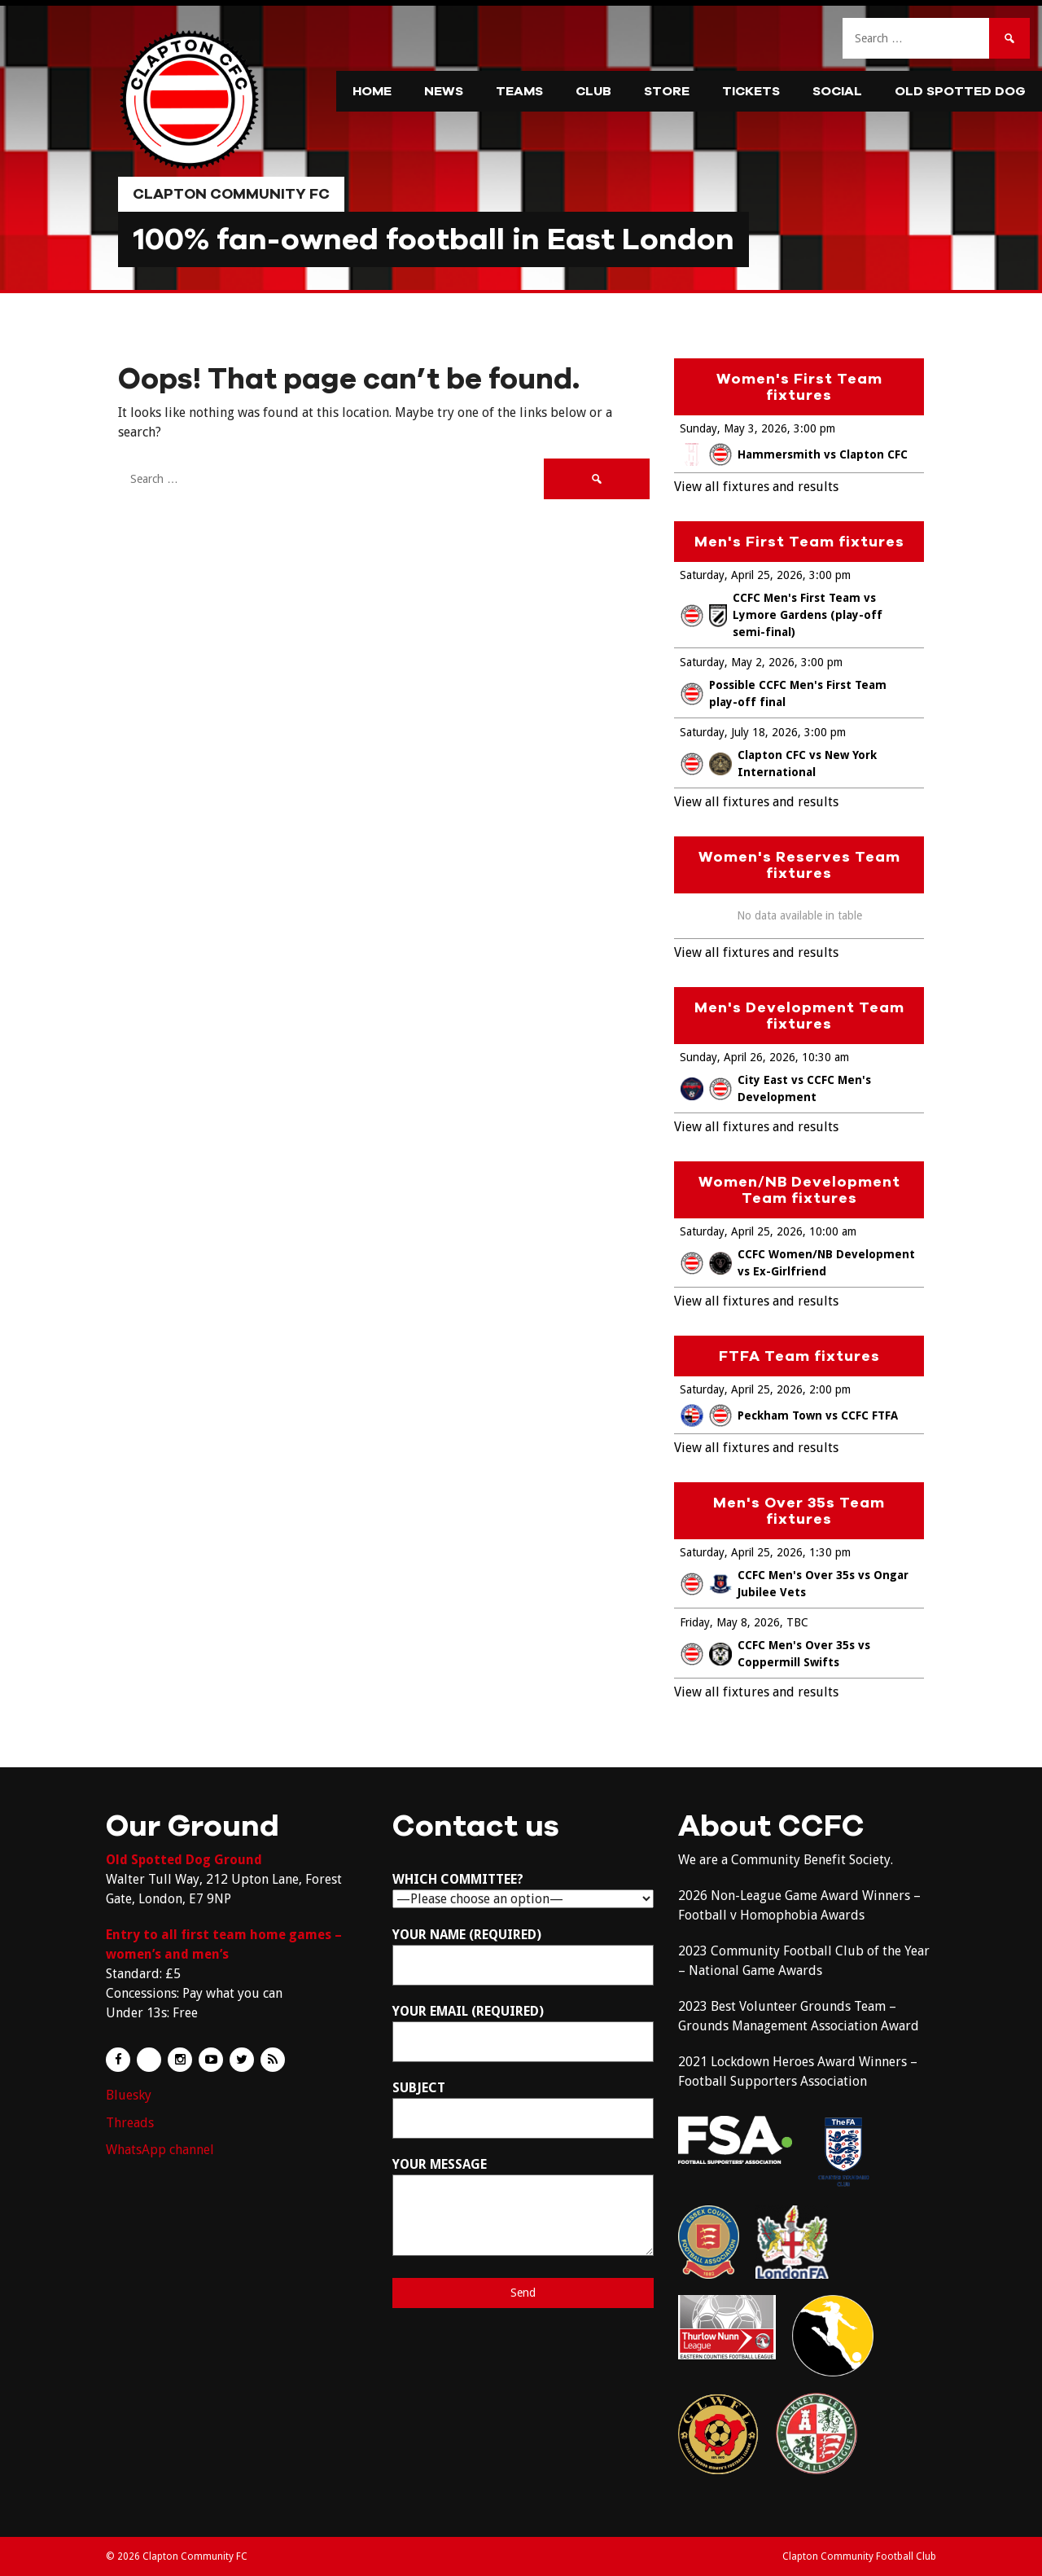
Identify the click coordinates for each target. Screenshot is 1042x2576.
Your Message (523, 2206)
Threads (130, 2123)
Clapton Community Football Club (859, 2556)
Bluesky (128, 2095)
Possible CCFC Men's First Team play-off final (784, 693)
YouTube (211, 2059)
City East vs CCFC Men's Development (776, 1088)
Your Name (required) (523, 1956)
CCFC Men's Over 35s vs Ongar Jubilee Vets (794, 1584)
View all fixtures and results (756, 486)
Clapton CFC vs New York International (779, 763)
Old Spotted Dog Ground (184, 1859)
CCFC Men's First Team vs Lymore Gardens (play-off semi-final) (781, 615)
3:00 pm (814, 428)
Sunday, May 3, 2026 (733, 428)
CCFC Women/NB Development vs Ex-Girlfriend (798, 1263)
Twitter (242, 2059)
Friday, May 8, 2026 (730, 1622)
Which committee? (523, 1889)
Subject (523, 2109)
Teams (519, 91)
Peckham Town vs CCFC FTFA (789, 1415)
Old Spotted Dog (960, 91)
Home (372, 91)
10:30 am (825, 1057)
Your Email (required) (523, 2032)
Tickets (751, 91)
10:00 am (832, 1231)
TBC (797, 1622)
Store (667, 91)
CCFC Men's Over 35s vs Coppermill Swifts (775, 1654)
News (443, 91)
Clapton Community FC (231, 194)
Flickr (149, 2059)
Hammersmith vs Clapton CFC (794, 454)
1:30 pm (830, 1552)
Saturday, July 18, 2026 (739, 732)
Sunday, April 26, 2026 (737, 1057)
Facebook (118, 2059)
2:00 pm (830, 1389)
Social (837, 91)
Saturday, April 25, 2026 (741, 574)
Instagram (180, 2059)
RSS (272, 2059)
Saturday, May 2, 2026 (737, 662)
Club (593, 91)
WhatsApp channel (160, 2149)
